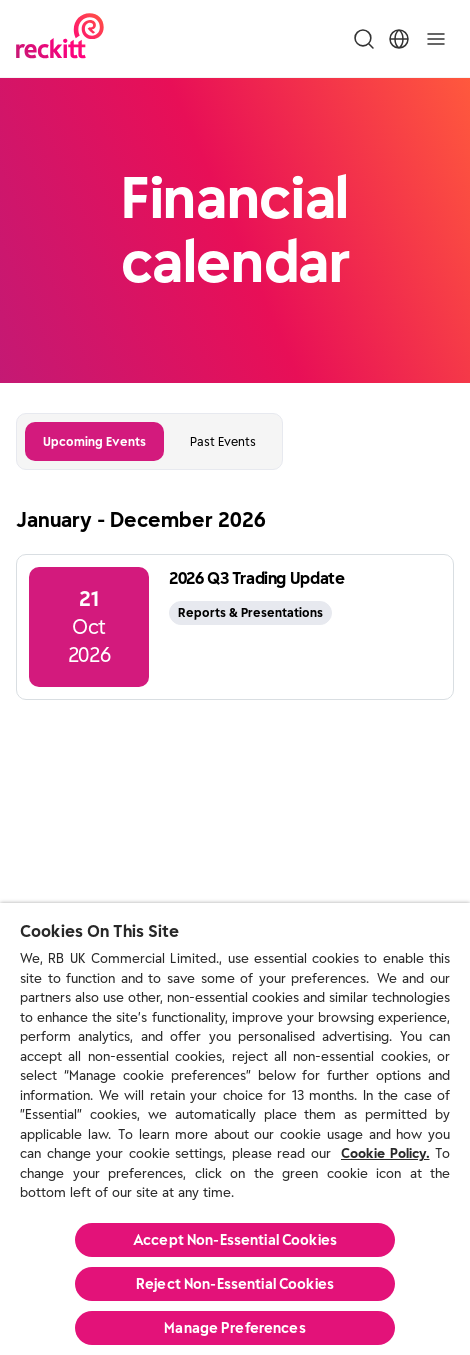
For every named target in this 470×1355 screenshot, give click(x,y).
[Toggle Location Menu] (399, 39)
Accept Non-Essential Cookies (235, 1240)
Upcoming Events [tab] (94, 441)
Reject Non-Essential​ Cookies (235, 1284)
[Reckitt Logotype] (60, 38)
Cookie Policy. (385, 1153)
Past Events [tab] (223, 441)
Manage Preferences (235, 1328)
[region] (235, 1129)
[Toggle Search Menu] (364, 39)
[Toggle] (436, 39)
